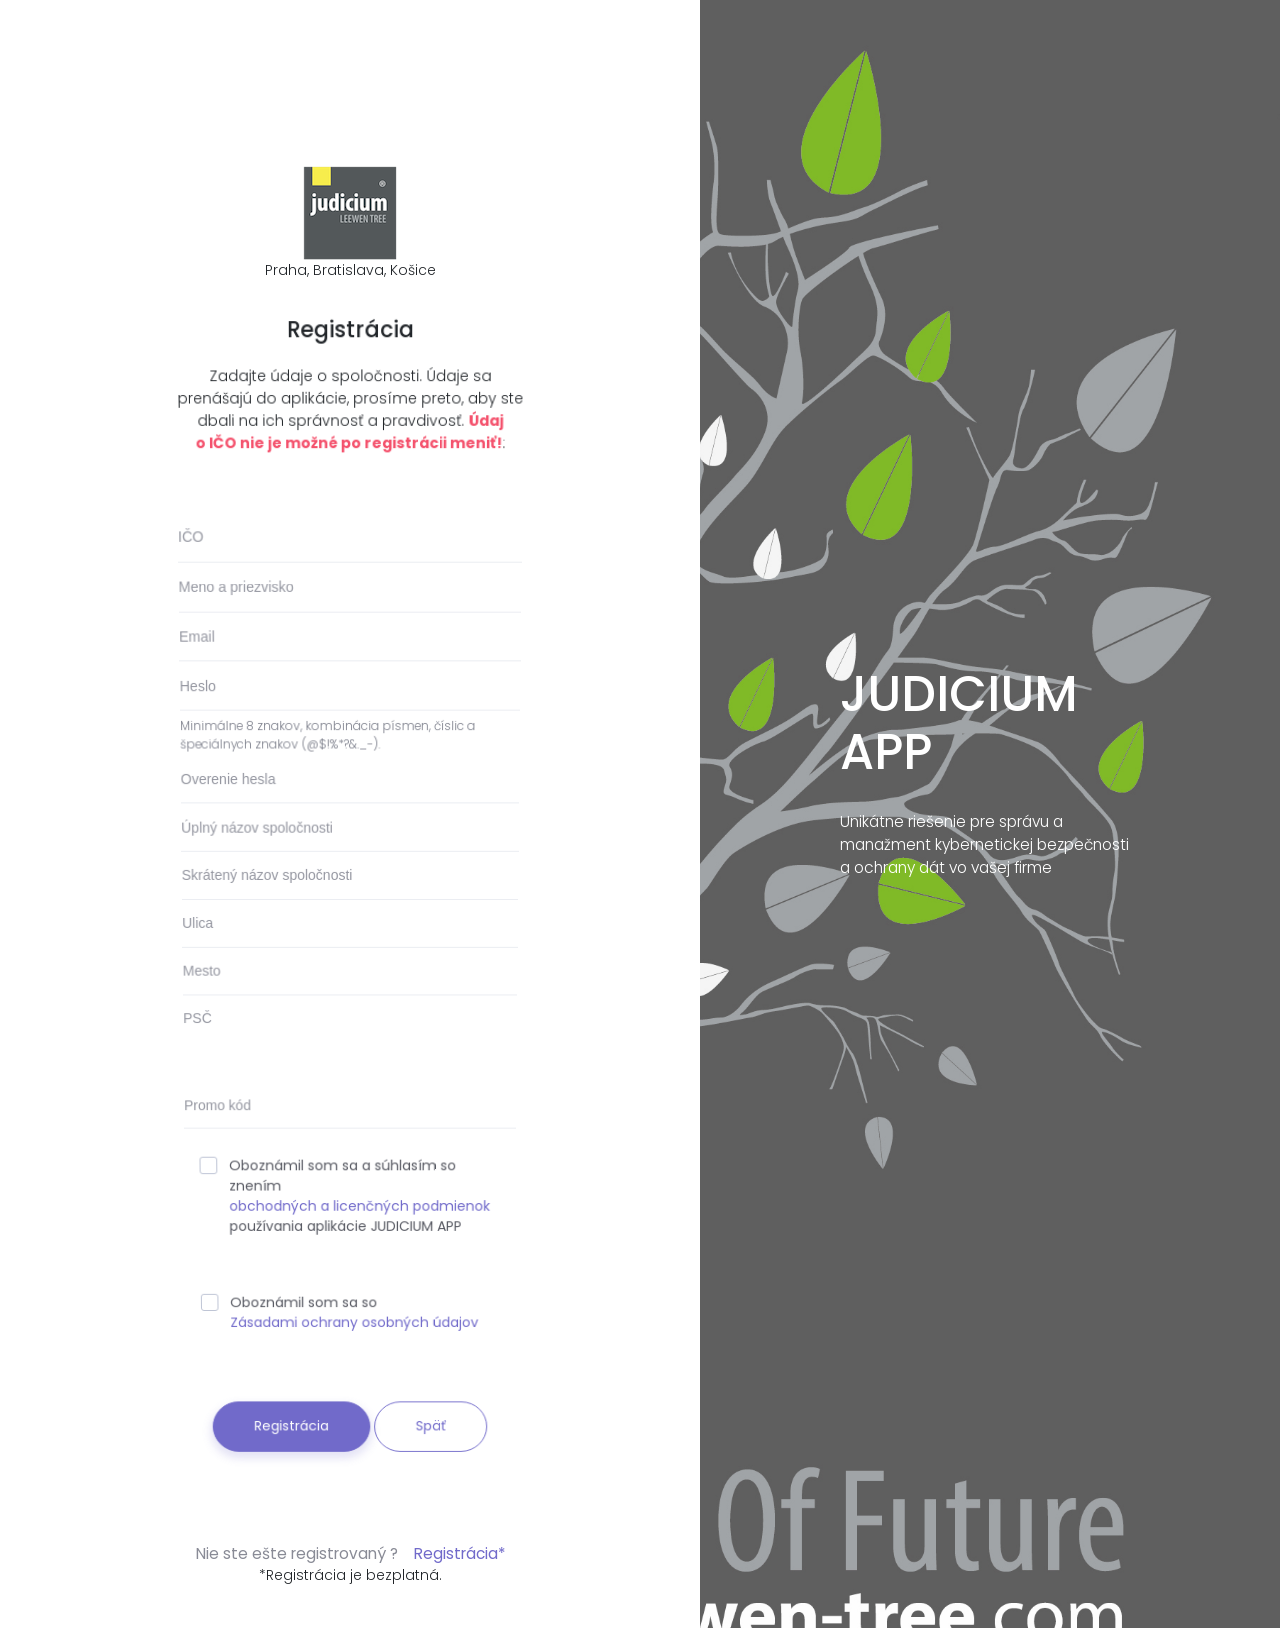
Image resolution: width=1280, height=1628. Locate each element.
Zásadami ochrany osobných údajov (354, 1310)
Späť (427, 1406)
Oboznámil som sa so (340, 1302)
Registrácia (294, 1406)
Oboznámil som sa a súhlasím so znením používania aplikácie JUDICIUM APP (344, 1190)
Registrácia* (459, 1553)
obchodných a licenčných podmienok (360, 1200)
